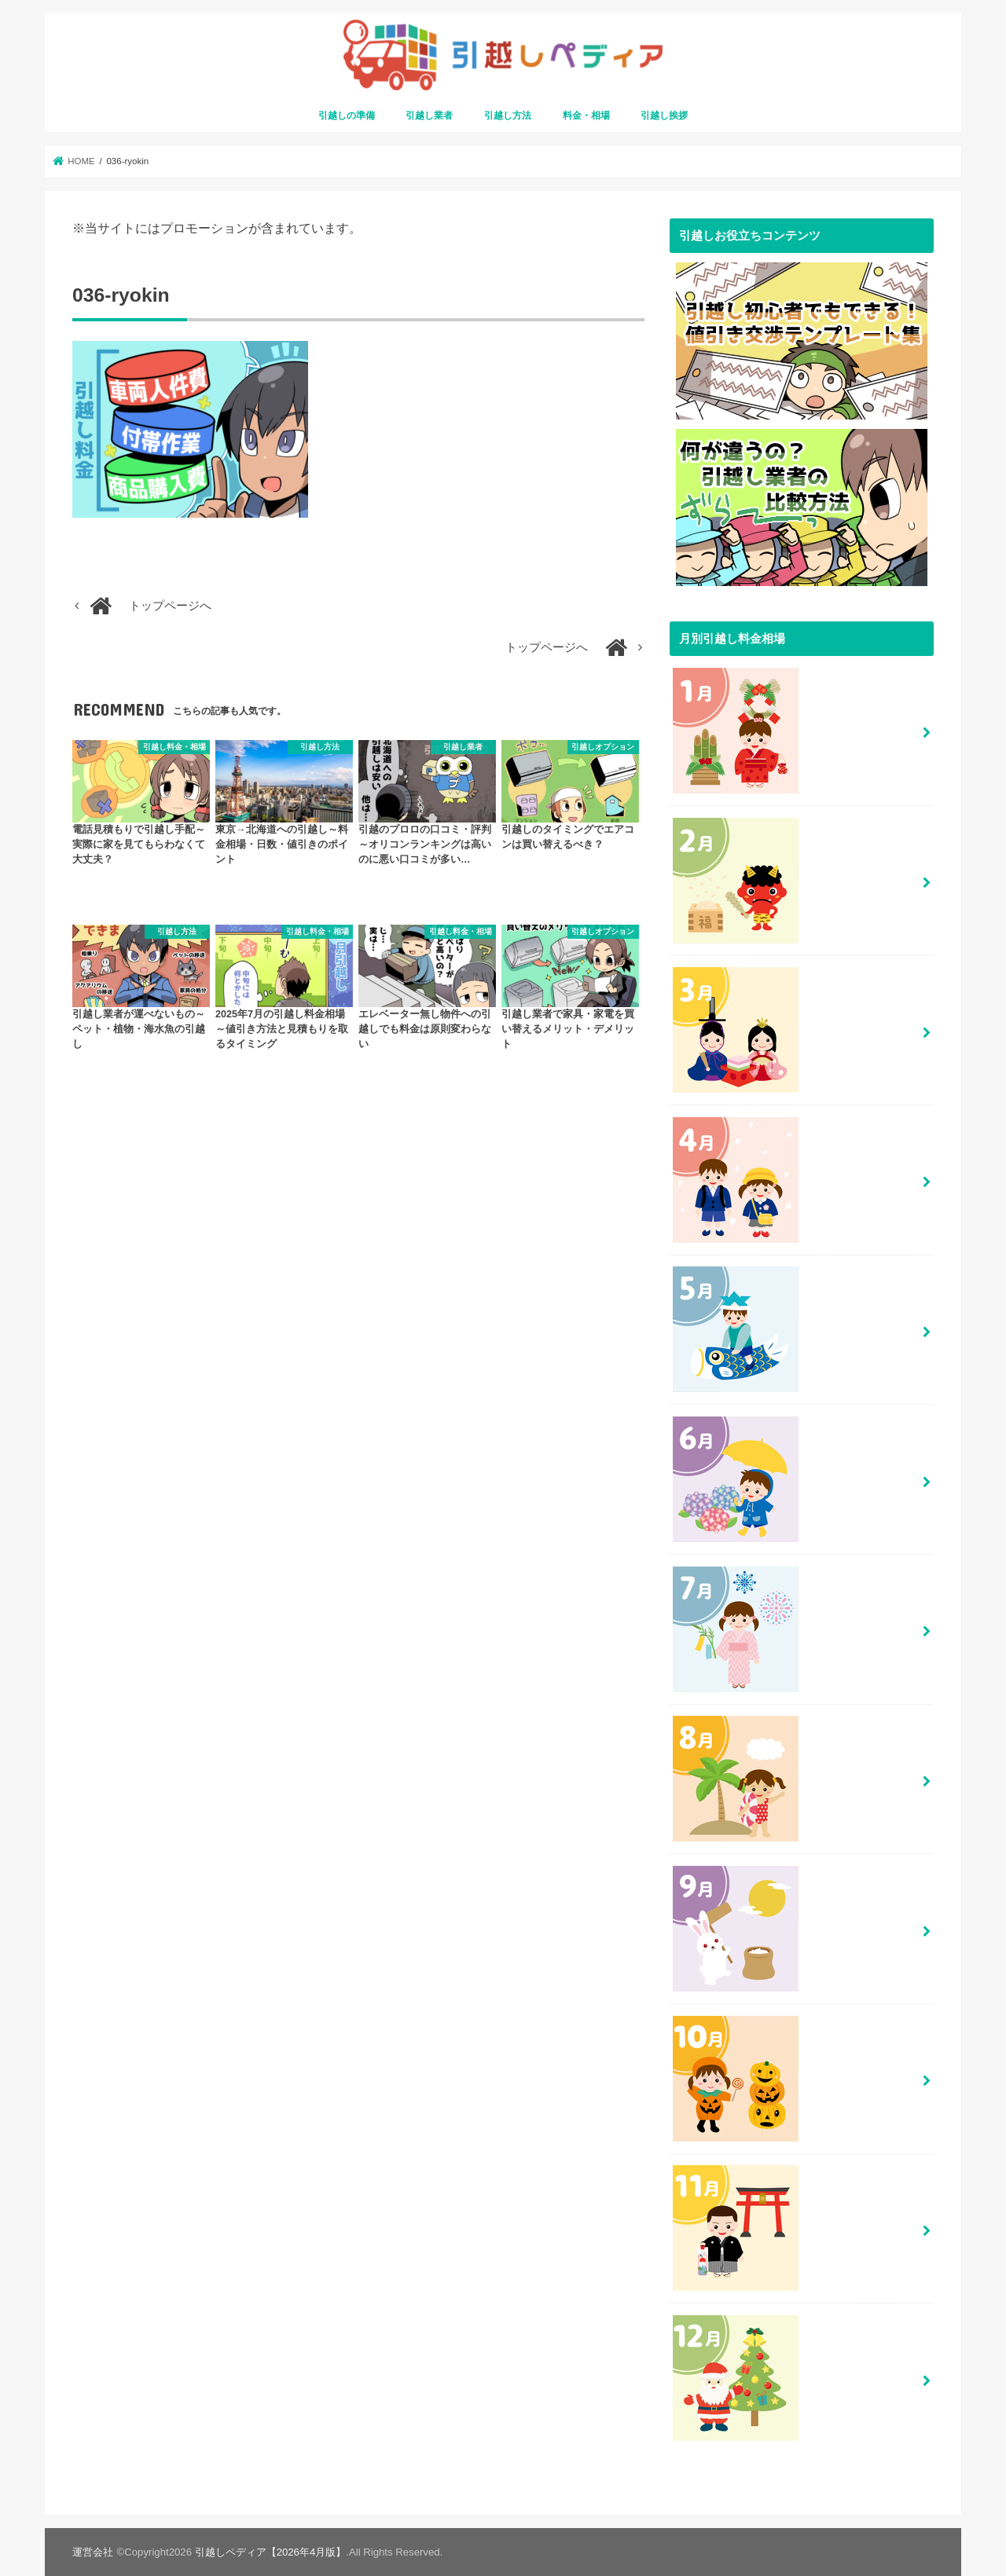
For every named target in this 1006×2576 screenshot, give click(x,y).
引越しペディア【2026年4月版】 (271, 2551)
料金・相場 (586, 115)
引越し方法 (507, 115)
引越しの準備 (346, 115)
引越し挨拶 (664, 115)
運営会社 (92, 2551)
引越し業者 (429, 115)
